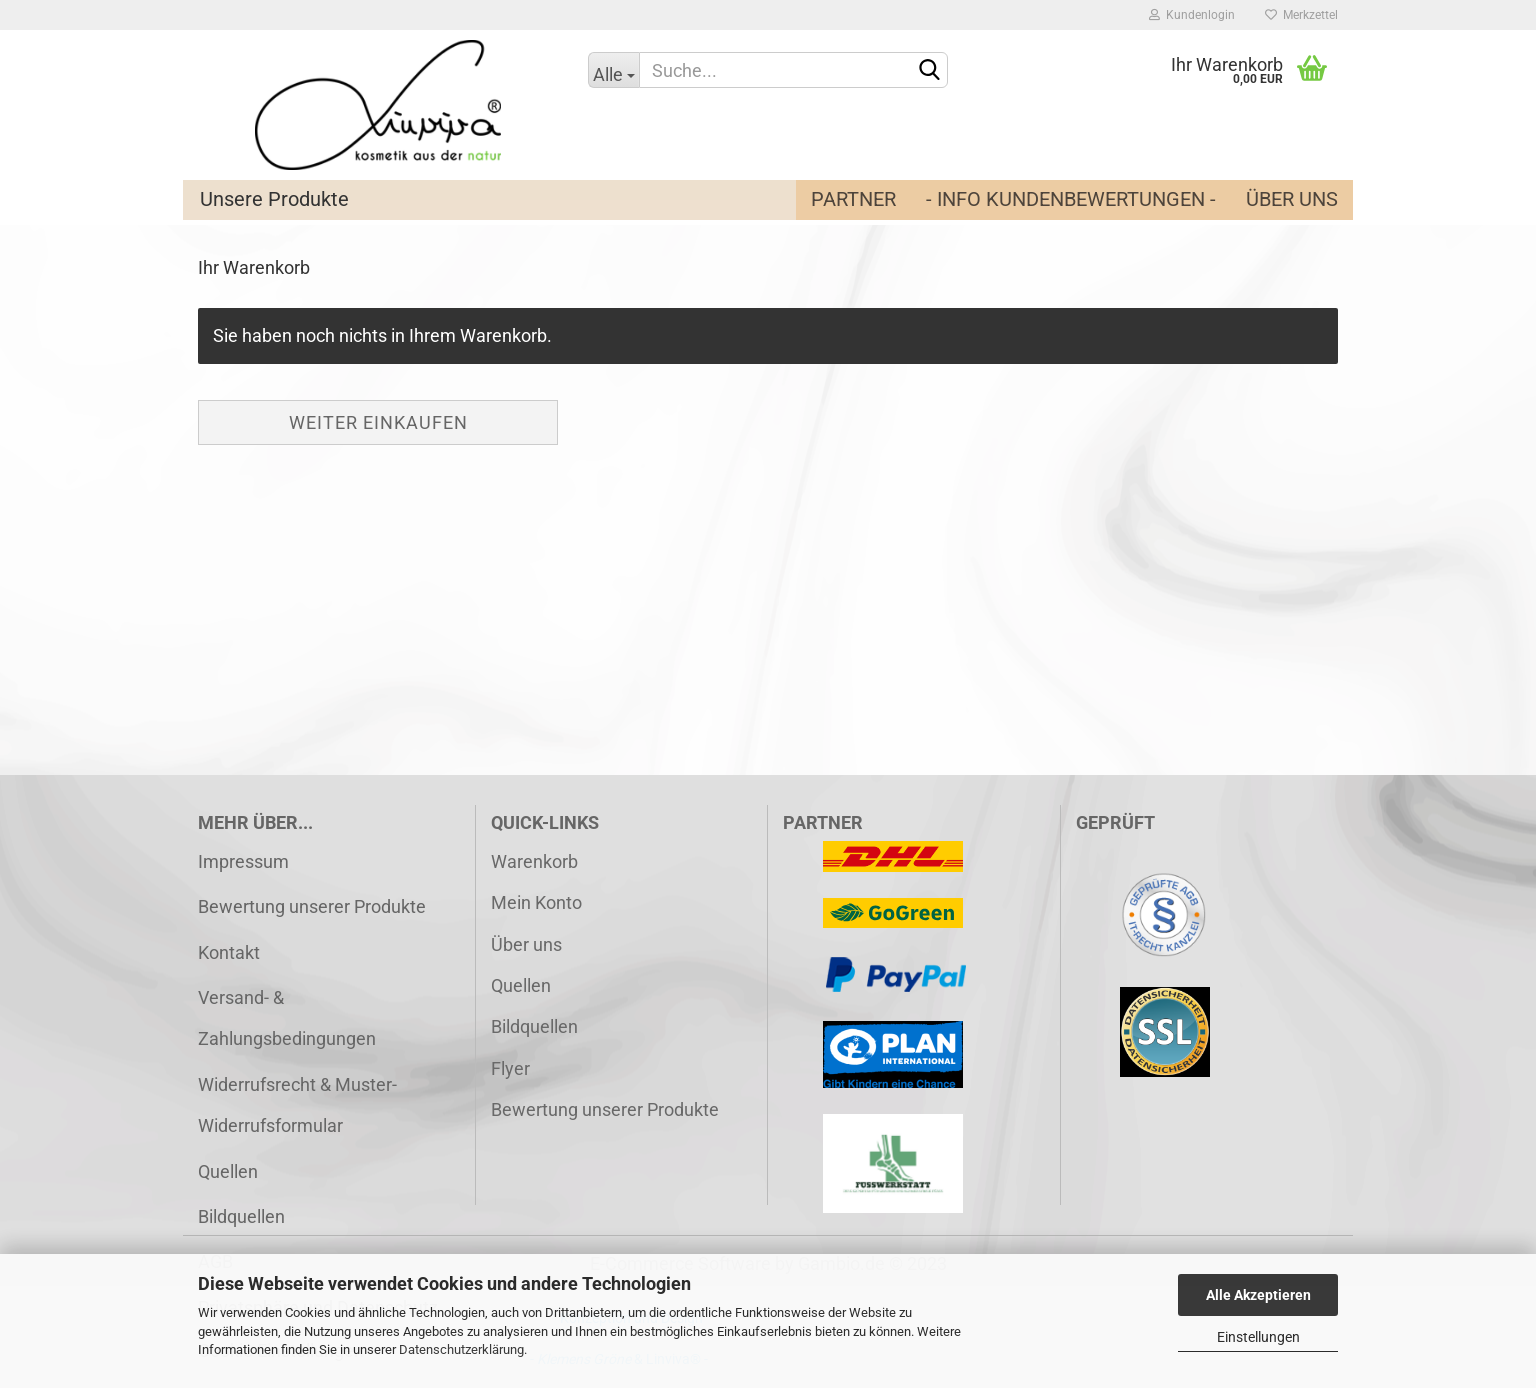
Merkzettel (1301, 15)
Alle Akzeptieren (1258, 1295)
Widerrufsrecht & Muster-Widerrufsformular (297, 1105)
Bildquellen (241, 1216)
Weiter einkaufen (378, 422)
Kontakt (229, 952)
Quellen (228, 1171)
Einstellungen (1258, 1337)
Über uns (1292, 199)
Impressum (243, 861)
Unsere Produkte (274, 199)
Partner (853, 199)
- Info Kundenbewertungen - (1071, 199)
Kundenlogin (1192, 15)
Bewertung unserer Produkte (312, 906)
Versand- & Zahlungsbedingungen (287, 1018)
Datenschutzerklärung (461, 1349)
